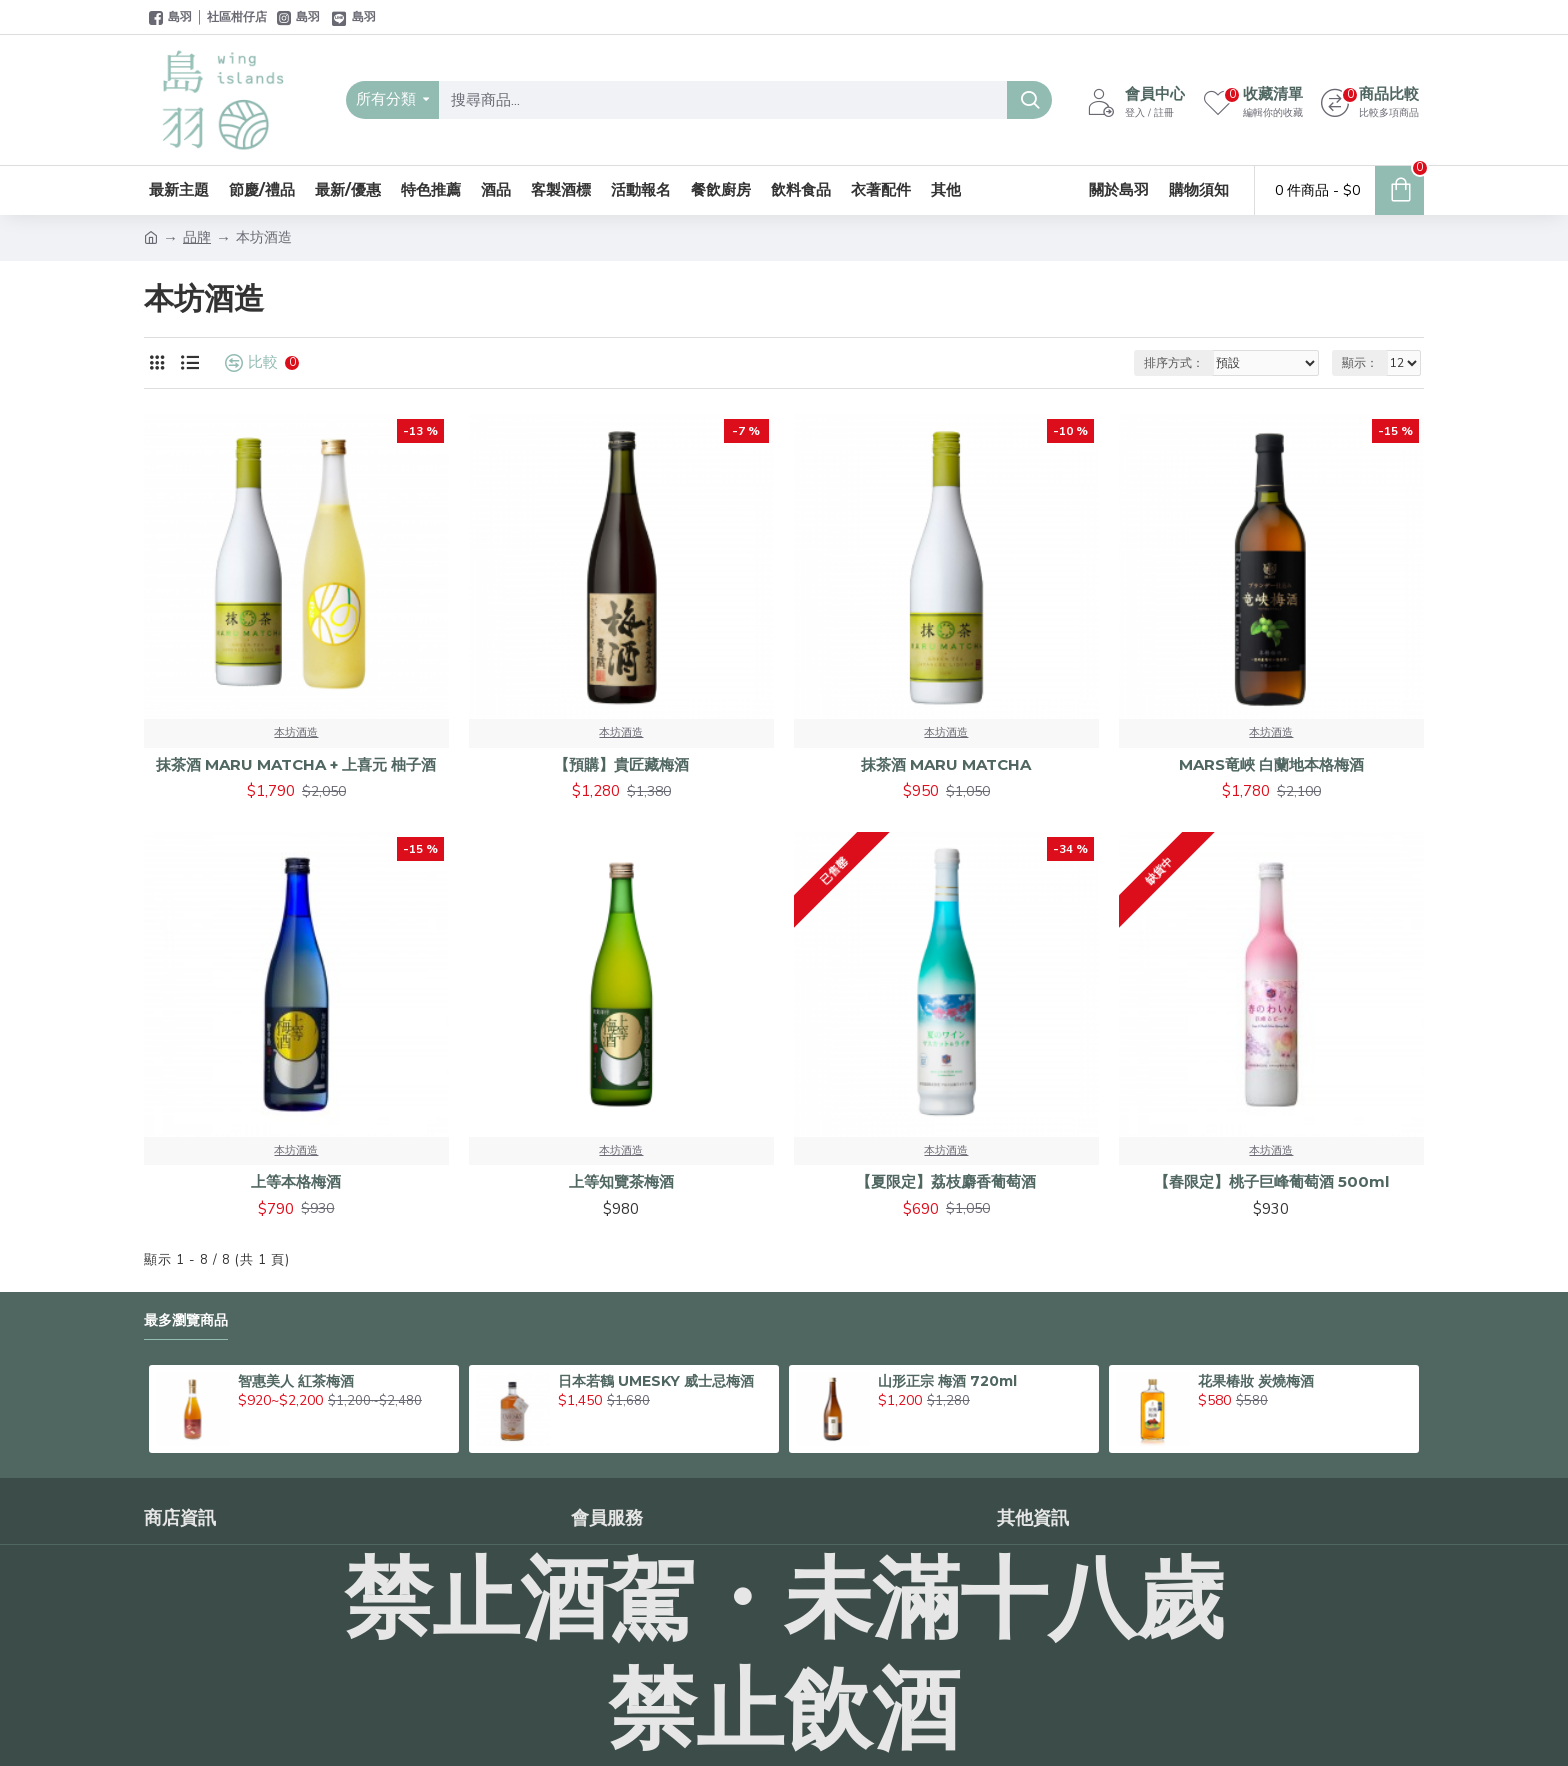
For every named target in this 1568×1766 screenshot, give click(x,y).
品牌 (197, 237)
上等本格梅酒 (296, 1181)
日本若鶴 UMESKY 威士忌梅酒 (656, 1381)
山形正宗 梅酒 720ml (947, 1381)
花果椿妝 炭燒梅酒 (1256, 1381)
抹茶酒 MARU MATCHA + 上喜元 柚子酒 (296, 764)
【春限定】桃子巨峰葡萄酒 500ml (1271, 1181)
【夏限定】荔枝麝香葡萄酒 (946, 1181)
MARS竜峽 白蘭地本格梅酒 (1271, 764)
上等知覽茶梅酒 (621, 1181)
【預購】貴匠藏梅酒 (621, 764)
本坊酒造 (296, 732)
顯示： (1360, 363)
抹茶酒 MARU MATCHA (946, 764)
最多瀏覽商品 (186, 1320)
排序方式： (1174, 363)
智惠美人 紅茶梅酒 (296, 1381)
